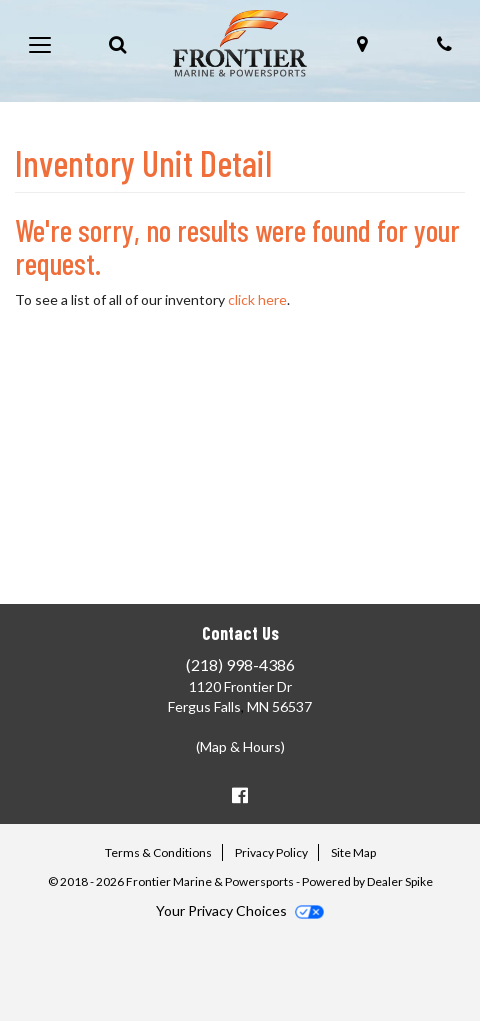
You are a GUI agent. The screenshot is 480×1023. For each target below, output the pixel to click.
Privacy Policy (271, 852)
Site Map (353, 852)
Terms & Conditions (158, 852)
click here (257, 299)
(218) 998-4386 (240, 664)
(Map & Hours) (240, 746)
